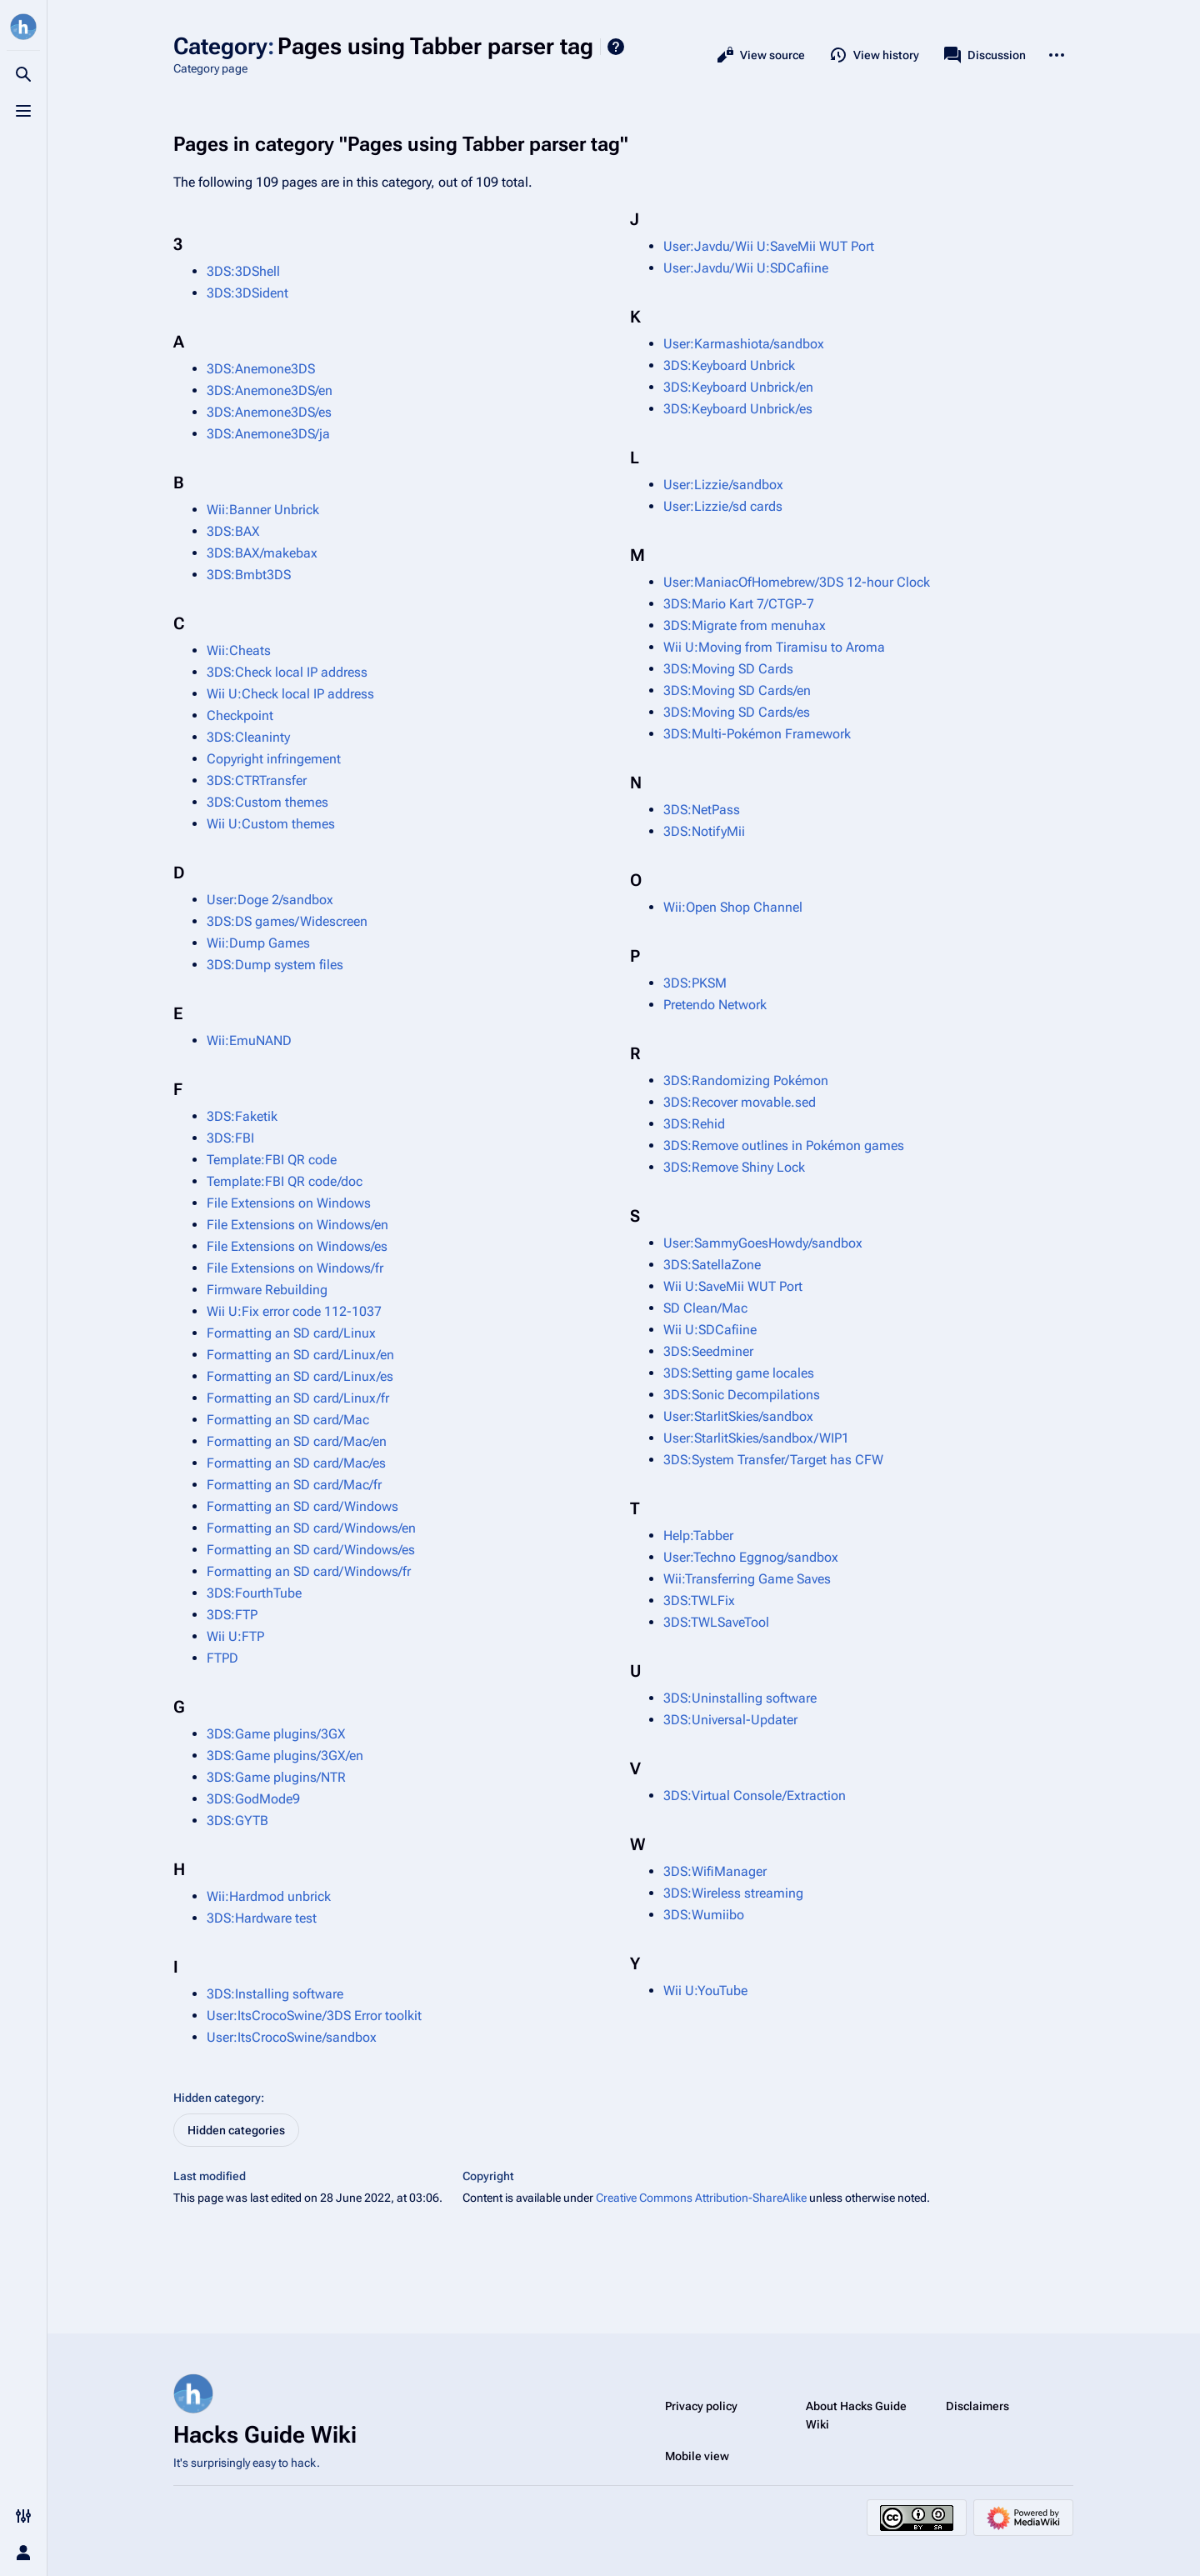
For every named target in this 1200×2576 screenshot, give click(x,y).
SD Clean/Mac (705, 1308)
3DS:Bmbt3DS (249, 575)
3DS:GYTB (237, 1820)
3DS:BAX (233, 531)
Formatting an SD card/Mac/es (296, 1463)
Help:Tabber (698, 1535)
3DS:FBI (230, 1138)
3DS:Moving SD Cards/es (736, 712)
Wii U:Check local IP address (290, 694)
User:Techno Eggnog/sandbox (750, 1557)
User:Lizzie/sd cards (722, 506)
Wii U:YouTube (705, 1990)
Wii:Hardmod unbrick (269, 1896)
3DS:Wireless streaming (733, 1893)
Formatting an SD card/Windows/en (311, 1528)
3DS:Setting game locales (738, 1373)
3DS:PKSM (695, 983)
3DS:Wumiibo (703, 1915)
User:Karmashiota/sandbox (743, 344)
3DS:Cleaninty (248, 737)
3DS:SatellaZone (712, 1265)
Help (616, 46)
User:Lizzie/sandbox (723, 485)
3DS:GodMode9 (253, 1799)
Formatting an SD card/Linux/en (300, 1355)
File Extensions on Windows (289, 1203)
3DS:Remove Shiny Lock (734, 1167)
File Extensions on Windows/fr (295, 1268)
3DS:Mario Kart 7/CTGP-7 (738, 604)
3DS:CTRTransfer (257, 780)
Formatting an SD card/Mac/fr (294, 1485)
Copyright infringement (274, 759)
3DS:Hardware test (262, 1918)
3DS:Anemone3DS (261, 369)
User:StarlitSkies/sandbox (738, 1416)
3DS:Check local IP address (287, 672)
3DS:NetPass (701, 810)
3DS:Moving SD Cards (728, 669)
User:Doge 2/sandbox (270, 900)
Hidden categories (236, 2130)
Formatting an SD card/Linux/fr (298, 1398)
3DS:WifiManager (715, 1871)
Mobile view (697, 2456)
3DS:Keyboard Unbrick (729, 365)
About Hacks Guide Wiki (856, 2415)
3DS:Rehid (694, 1124)
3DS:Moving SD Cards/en (737, 690)
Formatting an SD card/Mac (288, 1420)
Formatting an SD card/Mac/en (297, 1441)
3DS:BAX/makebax (262, 553)
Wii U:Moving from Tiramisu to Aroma (774, 647)
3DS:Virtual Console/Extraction (754, 1795)
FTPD (222, 1658)
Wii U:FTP (235, 1636)
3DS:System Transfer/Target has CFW (773, 1460)
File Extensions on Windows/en (297, 1225)
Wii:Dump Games (258, 943)
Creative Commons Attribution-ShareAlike (701, 2197)
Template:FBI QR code (272, 1160)
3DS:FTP (232, 1615)
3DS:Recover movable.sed (739, 1102)
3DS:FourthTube (254, 1593)
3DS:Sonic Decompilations (741, 1395)
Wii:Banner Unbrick (263, 510)
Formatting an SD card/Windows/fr (309, 1571)
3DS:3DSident (247, 293)
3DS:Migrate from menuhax (744, 625)
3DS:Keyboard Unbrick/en (738, 387)
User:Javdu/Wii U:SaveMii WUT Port (768, 246)
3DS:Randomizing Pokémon (745, 1080)
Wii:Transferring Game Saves (747, 1579)
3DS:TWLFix (699, 1600)
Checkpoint (240, 715)
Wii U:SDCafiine (710, 1330)
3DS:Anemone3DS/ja (268, 434)
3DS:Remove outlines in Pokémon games (783, 1145)
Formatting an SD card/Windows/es (311, 1550)
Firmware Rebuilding (267, 1290)
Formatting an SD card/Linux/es (300, 1376)
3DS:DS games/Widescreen (287, 921)
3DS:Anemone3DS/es (269, 412)
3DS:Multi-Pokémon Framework (757, 734)
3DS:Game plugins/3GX (276, 1734)
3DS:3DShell (243, 271)
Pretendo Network (715, 1005)
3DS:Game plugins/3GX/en (285, 1755)
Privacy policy (701, 2406)
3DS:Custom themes (267, 802)
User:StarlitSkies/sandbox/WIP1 (756, 1438)
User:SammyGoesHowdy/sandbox (762, 1243)
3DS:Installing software (275, 1994)
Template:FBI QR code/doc (284, 1181)
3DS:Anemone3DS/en (269, 390)
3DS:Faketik (242, 1116)
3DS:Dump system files (275, 965)
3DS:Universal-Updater (730, 1720)
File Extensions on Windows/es (297, 1246)
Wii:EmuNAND (249, 1040)
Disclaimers (977, 2406)
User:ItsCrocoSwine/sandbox (292, 2037)
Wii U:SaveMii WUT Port (732, 1286)
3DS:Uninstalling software (740, 1698)
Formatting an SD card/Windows (302, 1506)
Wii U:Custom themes (271, 824)
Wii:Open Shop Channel (732, 907)
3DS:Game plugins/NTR (276, 1777)
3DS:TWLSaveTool (716, 1622)
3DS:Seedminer (708, 1351)
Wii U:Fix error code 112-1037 (294, 1311)
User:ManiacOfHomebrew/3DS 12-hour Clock (796, 582)
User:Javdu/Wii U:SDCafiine (745, 268)
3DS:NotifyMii (704, 831)
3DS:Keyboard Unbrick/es (737, 409)
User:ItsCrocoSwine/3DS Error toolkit (314, 2015)
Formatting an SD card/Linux (291, 1333)
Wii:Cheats (239, 650)
